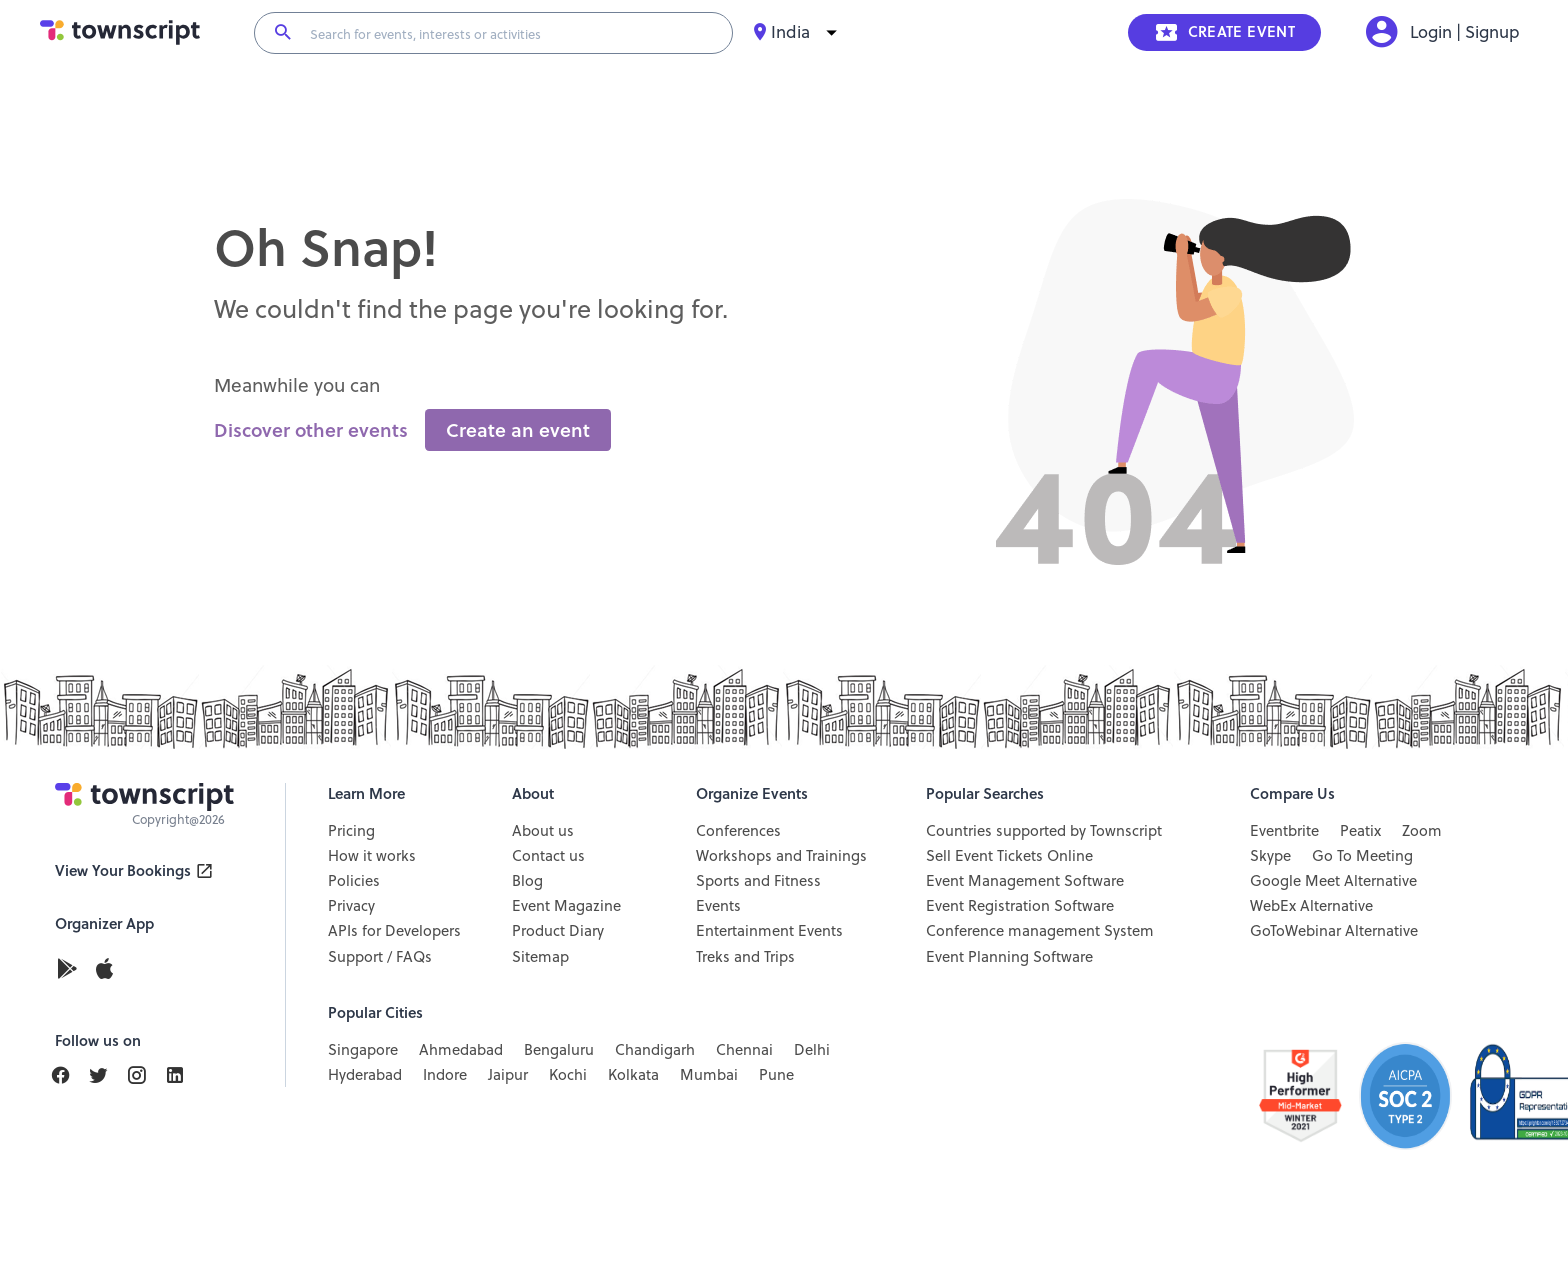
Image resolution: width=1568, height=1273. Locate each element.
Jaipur (508, 1075)
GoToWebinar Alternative (1334, 931)
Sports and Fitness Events (758, 893)
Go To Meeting (1362, 856)
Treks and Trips (745, 957)
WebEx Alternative (1311, 906)
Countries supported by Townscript (1044, 831)
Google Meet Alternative (1333, 881)
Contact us (548, 856)
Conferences (738, 831)
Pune (776, 1075)
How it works (372, 856)
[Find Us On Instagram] (145, 1075)
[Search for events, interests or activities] (512, 33)
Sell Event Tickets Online (1009, 856)
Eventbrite (1284, 831)
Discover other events (311, 430)
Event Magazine (566, 906)
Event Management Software (1025, 881)
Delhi (812, 1050)
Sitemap (540, 957)
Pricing (351, 831)
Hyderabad (365, 1075)
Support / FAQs (380, 957)
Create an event (518, 430)
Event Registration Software (1020, 906)
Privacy (351, 906)
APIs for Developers (394, 931)
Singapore (363, 1050)
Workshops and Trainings (781, 856)
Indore (445, 1075)
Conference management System (1040, 931)
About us (543, 831)
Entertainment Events (769, 931)
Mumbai (709, 1075)
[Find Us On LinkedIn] (107, 1075)
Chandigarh (655, 1050)
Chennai (744, 1050)
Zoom (1422, 831)
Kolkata (633, 1075)
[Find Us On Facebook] (69, 1075)
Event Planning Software (1009, 957)
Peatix (1360, 831)
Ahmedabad (461, 1050)
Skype (1270, 856)
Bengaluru (559, 1050)
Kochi (568, 1075)
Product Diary (558, 931)
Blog (527, 881)
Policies (354, 881)
